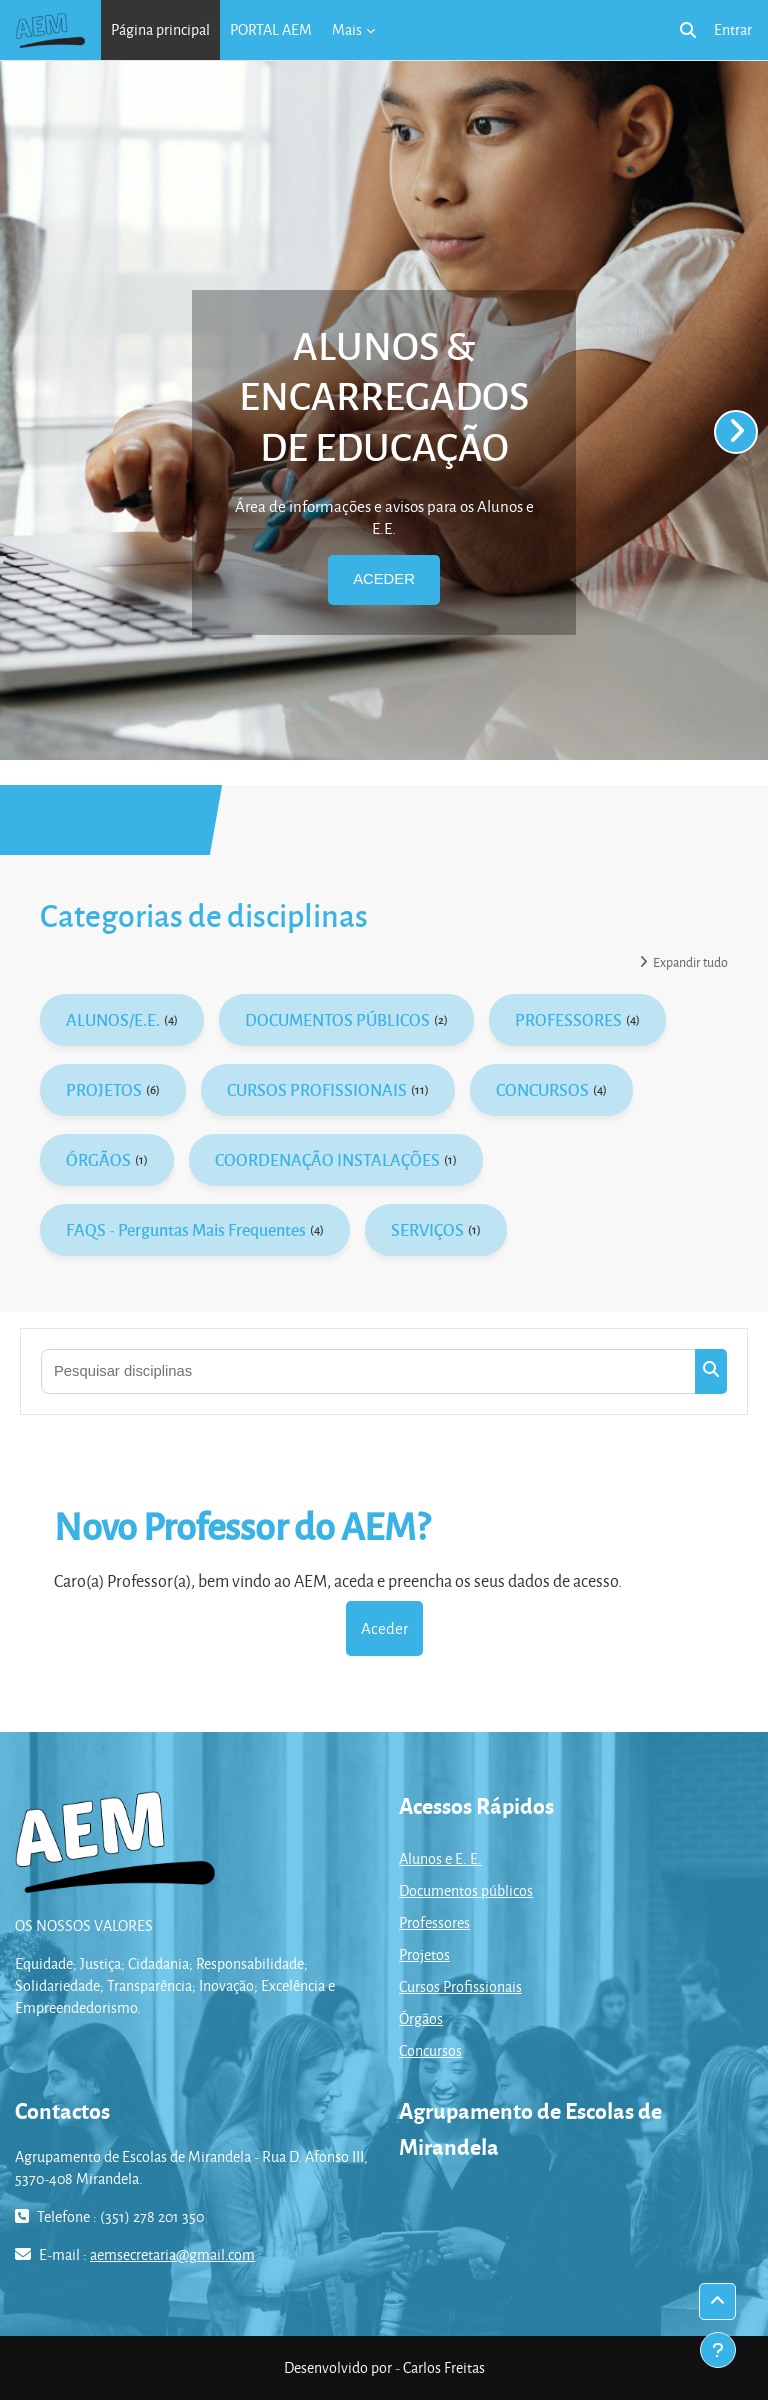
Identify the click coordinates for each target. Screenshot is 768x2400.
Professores (434, 1922)
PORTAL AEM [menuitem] (271, 29)
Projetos (424, 1954)
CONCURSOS (542, 1089)
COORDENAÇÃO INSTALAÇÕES (327, 1159)
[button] (688, 30)
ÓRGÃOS (98, 1159)
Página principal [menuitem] (160, 29)
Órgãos (421, 2018)
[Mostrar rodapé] (718, 2350)
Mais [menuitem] (347, 29)
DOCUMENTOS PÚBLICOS (337, 1019)
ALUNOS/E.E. (113, 1019)
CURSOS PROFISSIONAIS (317, 1089)
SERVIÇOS (427, 1229)
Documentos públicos (466, 1890)
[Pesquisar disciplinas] (368, 1371)
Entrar (733, 29)
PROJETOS (104, 1089)
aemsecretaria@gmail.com (172, 2254)
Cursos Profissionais (460, 1986)
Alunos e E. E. (440, 1858)
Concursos (430, 2050)
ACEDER (384, 579)
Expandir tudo (690, 962)
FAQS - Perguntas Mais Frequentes (186, 1229)
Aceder (384, 1628)
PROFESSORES (568, 1019)
